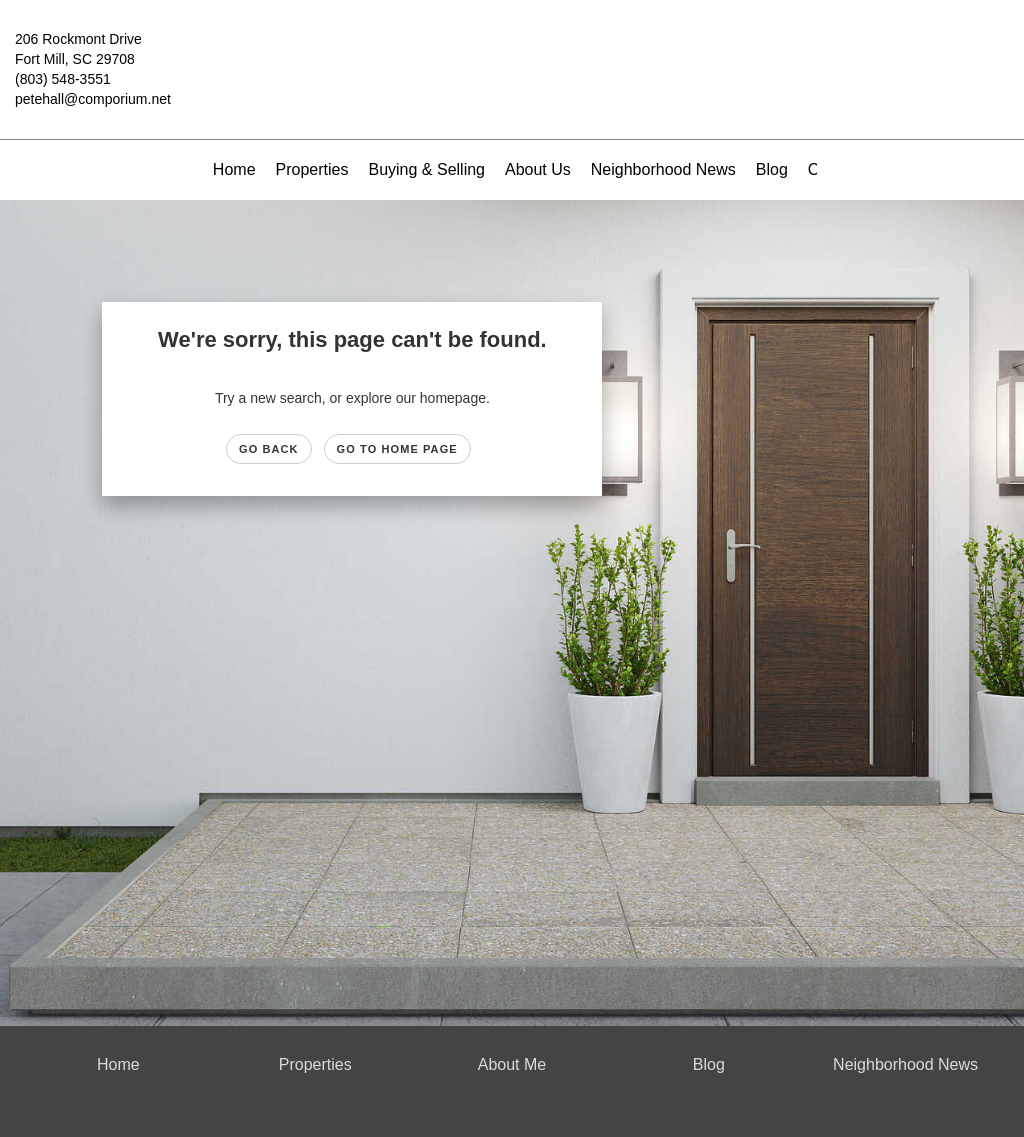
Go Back (269, 449)
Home (234, 169)
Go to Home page (397, 449)
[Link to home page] (511, 54)
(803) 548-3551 (63, 79)
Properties (312, 169)
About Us (538, 169)
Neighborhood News (663, 169)
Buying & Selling (426, 169)
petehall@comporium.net (93, 99)
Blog (772, 169)
